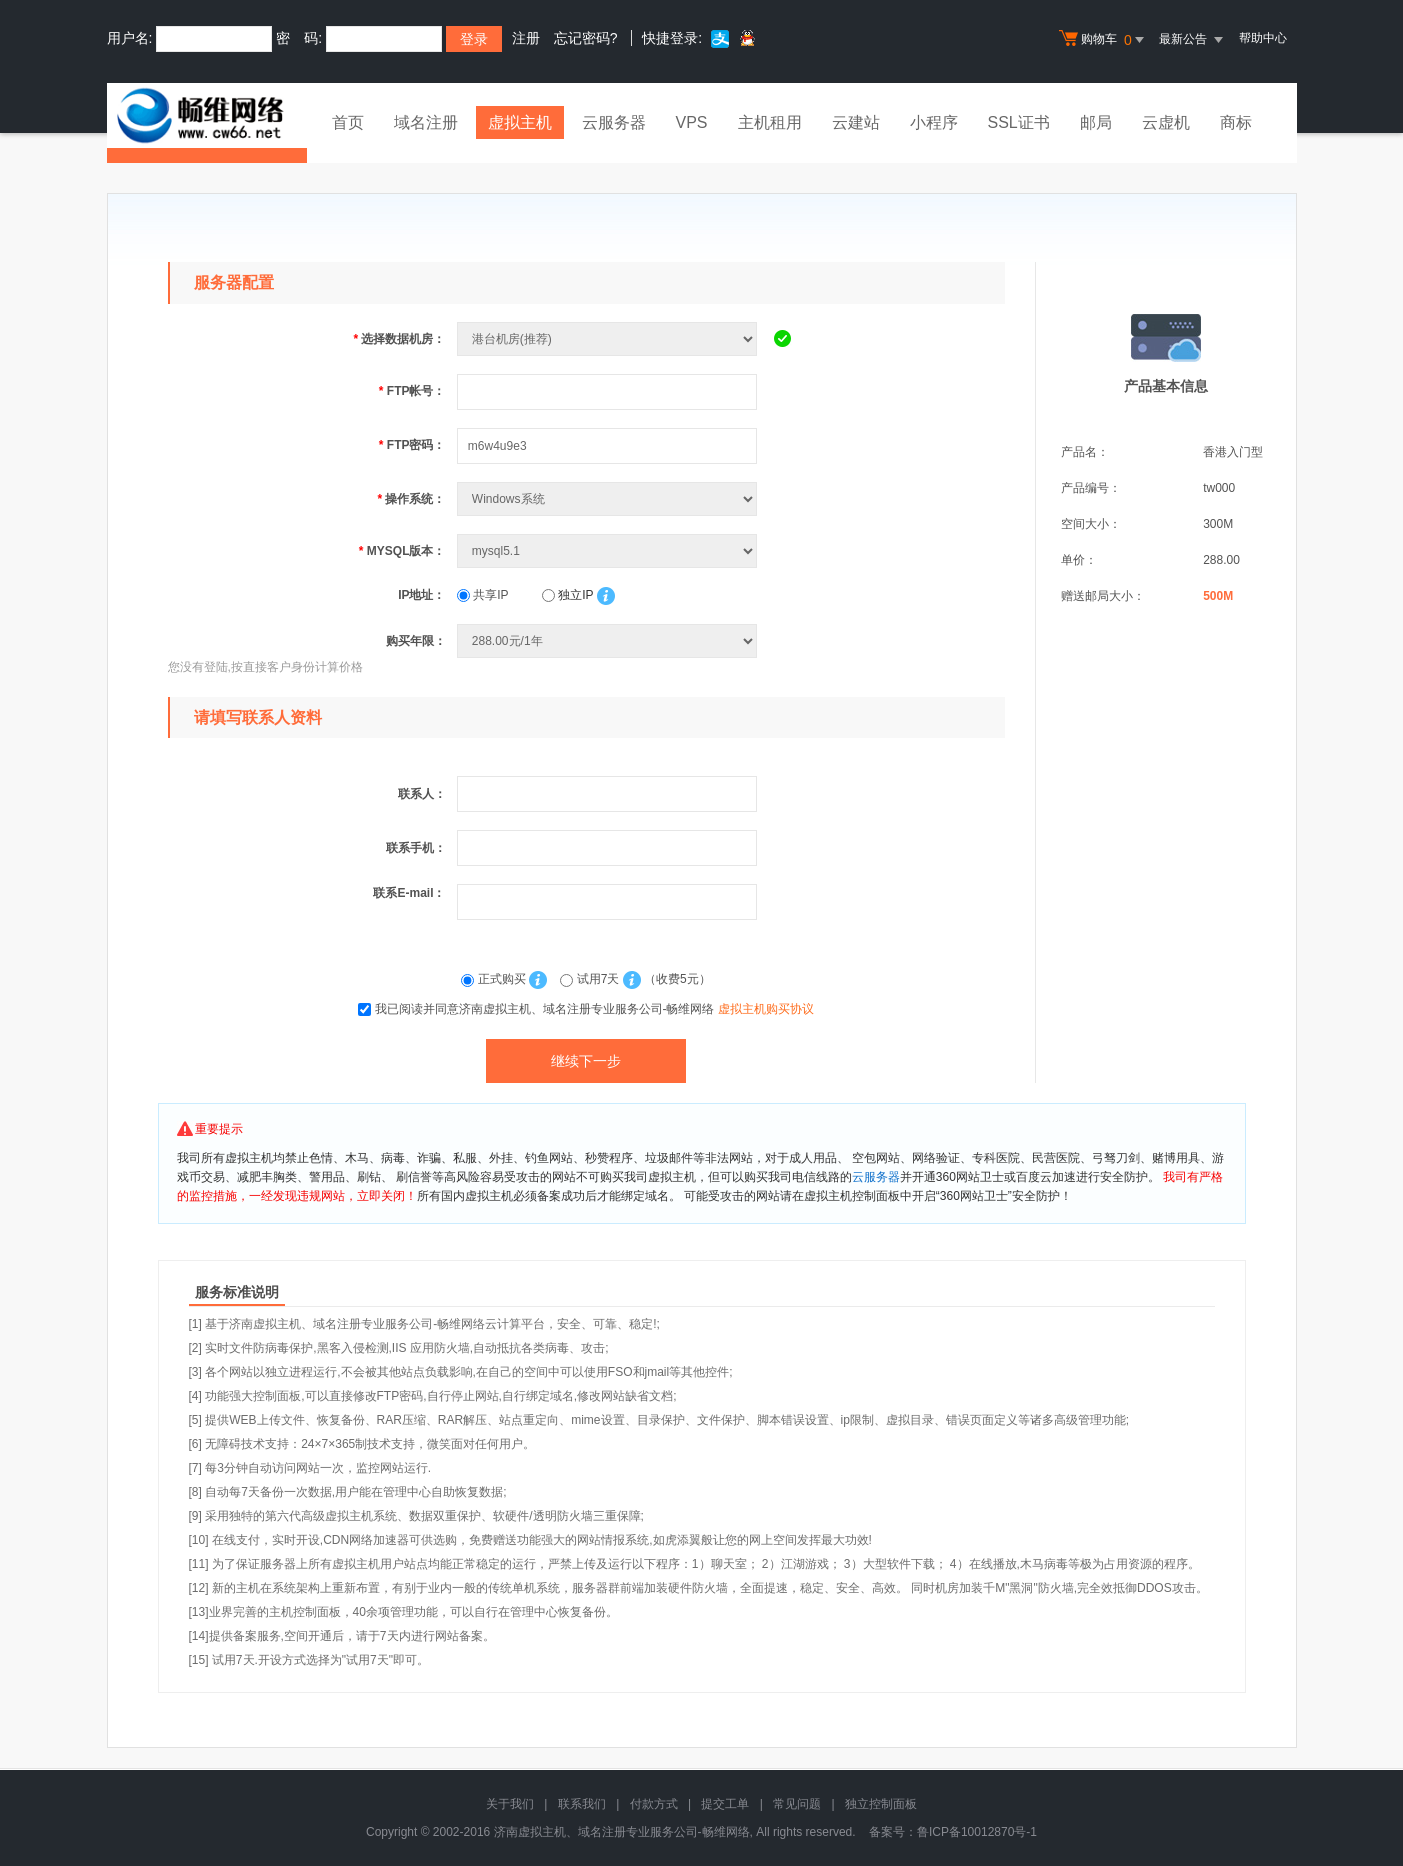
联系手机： (416, 848)
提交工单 (725, 1804)
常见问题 (797, 1804)
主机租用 (770, 122)
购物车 (1104, 40)
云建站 (856, 122)
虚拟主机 (520, 122)
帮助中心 (1263, 38)
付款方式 (654, 1804)
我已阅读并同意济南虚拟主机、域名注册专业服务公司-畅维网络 (594, 1009)
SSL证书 (1019, 122)
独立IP (567, 595)
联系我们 (582, 1804)
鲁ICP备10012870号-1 (977, 1832)
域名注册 (426, 122)
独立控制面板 (881, 1804)
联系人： (422, 794)
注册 (526, 38)
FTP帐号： (412, 391)
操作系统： (411, 499)
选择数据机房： (399, 339)
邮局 (1096, 122)
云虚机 (1166, 122)
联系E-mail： (409, 893)
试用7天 (591, 979)
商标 (1236, 122)
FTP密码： (412, 445)
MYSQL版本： (402, 551)
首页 (348, 122)
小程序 (934, 122)
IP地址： (421, 595)
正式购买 (495, 979)
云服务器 (614, 122)
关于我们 (510, 1804)
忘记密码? (586, 38)
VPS (692, 122)
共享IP (483, 595)
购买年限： (416, 641)
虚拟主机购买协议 (766, 1009)
